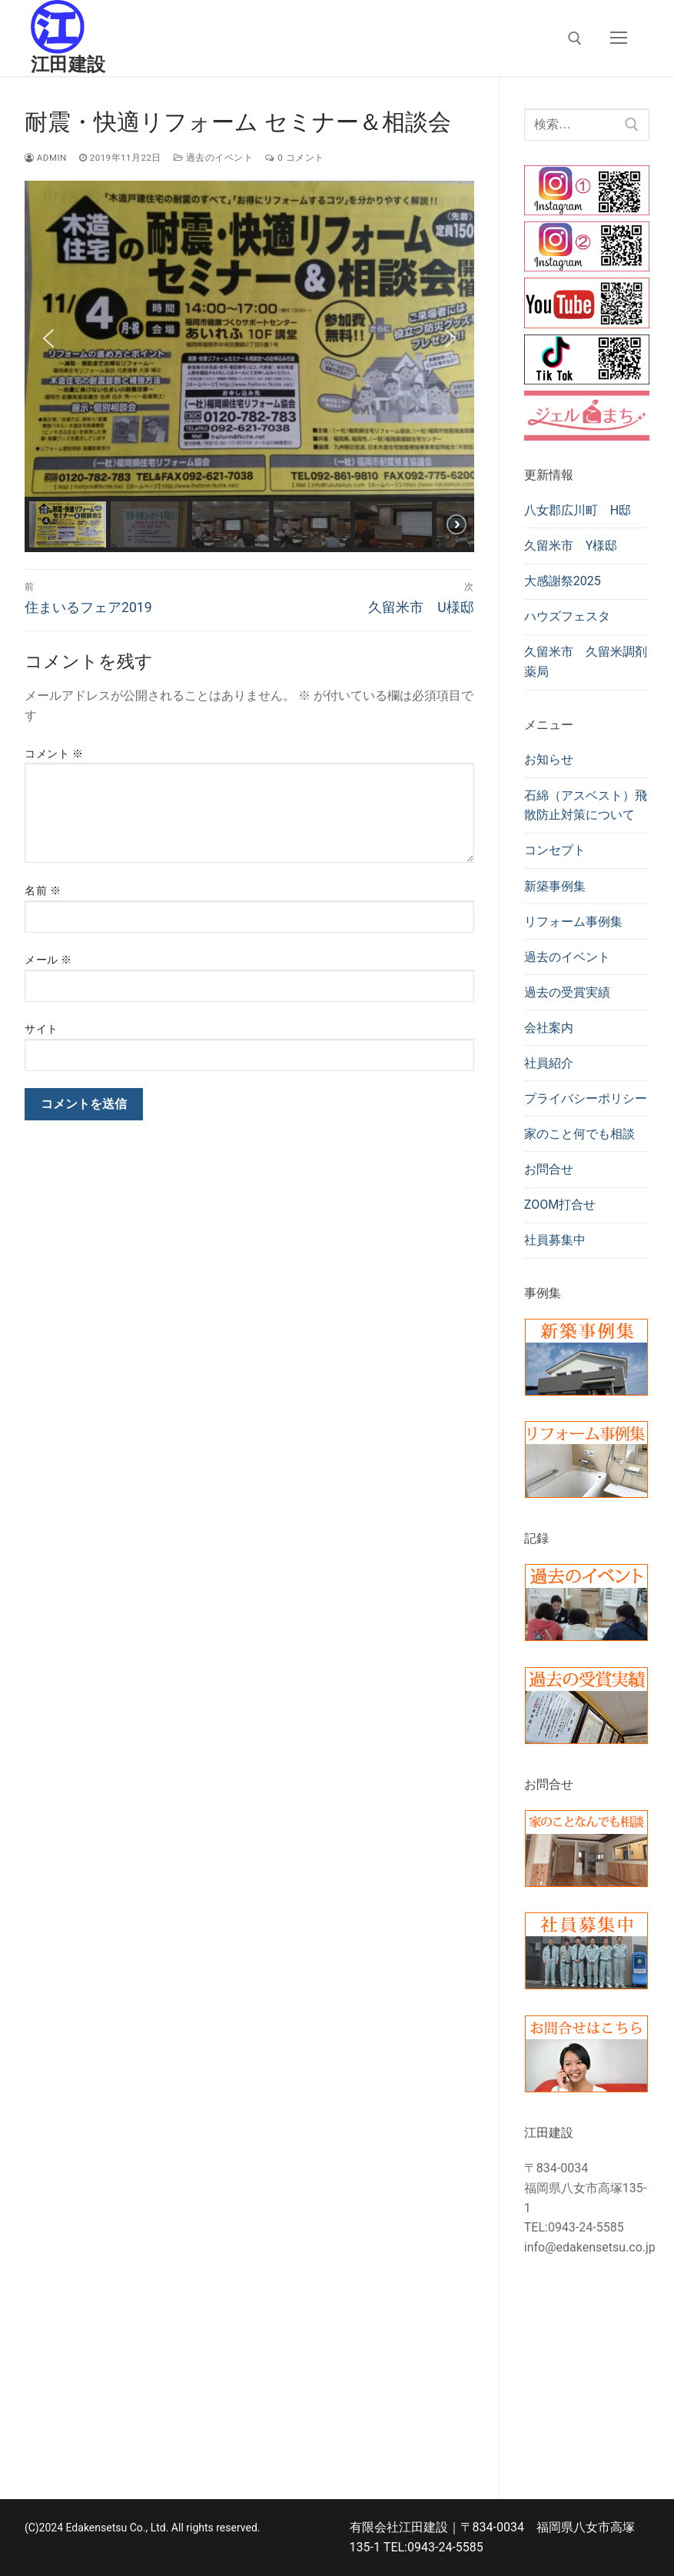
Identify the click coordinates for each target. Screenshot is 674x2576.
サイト (41, 1029)
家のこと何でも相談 (579, 1134)
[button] (48, 338)
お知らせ (548, 759)
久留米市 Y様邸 (571, 545)
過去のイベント (213, 157)
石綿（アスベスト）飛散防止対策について (585, 805)
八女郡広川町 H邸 (577, 510)
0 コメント (294, 157)
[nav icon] (618, 38)
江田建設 (68, 64)
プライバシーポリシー (585, 1098)
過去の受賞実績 (567, 992)
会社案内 (548, 1027)
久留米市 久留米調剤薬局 (585, 661)
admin (46, 157)
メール (48, 960)
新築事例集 (555, 886)
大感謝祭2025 (562, 581)
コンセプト (555, 850)
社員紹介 (548, 1063)
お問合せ (548, 1169)
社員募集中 (555, 1240)
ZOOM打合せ (560, 1204)
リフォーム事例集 (573, 921)
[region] (249, 366)
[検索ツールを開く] (575, 38)
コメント (54, 753)
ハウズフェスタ (567, 616)
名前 (43, 890)
